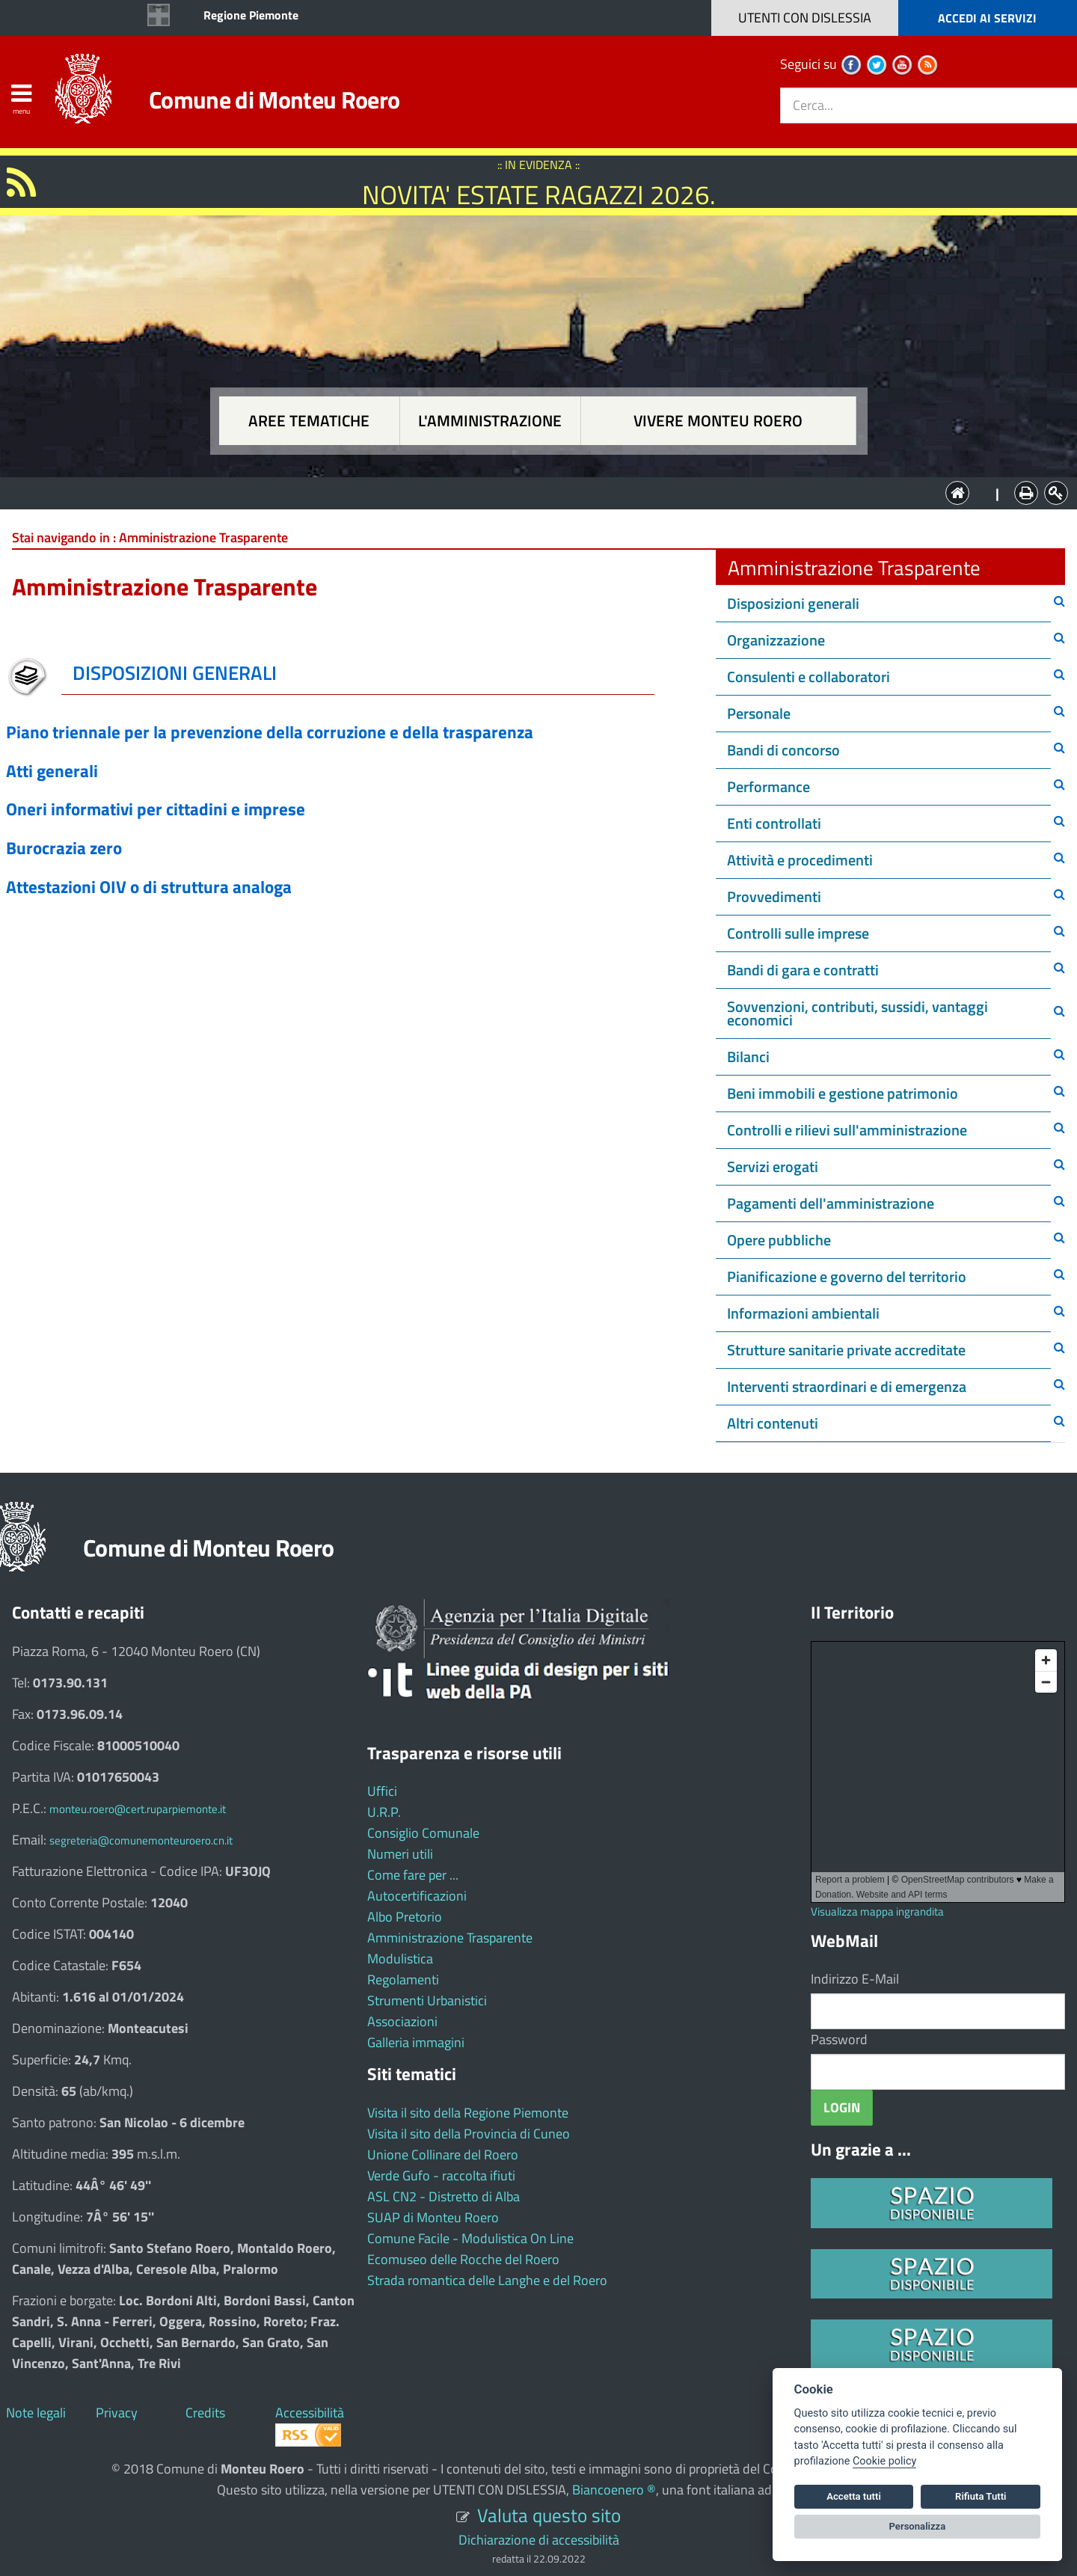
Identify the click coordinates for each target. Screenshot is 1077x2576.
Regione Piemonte (250, 15)
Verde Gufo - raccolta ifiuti (441, 2175)
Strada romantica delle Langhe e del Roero (487, 2280)
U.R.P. (384, 1812)
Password (839, 2039)
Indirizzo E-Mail (855, 1979)
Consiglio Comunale (423, 1833)
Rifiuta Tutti (980, 2496)
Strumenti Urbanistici (427, 2000)
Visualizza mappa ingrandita (877, 1911)
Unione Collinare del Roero (442, 2154)
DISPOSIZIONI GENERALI (175, 672)
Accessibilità (309, 2412)
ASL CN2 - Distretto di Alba (443, 2196)
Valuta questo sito (549, 2515)
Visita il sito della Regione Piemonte (467, 2113)
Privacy (117, 2412)
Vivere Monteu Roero (718, 420)
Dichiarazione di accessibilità (538, 2540)
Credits (205, 2412)
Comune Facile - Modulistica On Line (470, 2238)
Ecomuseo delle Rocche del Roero (463, 2259)
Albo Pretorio (404, 1917)
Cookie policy (884, 2461)
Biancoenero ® (614, 2490)
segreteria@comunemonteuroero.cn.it (141, 1840)
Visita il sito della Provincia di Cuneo (468, 2133)
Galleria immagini (415, 2042)
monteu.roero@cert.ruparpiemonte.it (137, 1809)
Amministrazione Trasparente (450, 1938)
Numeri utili (400, 1854)
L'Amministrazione (527, 492)
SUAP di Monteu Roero (433, 2217)
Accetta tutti (853, 2496)
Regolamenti (403, 1979)
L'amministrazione (490, 420)
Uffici (382, 1791)
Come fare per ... (412, 1875)
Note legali (36, 2412)
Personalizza (917, 2526)
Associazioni (402, 2021)
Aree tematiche (308, 420)
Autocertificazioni (417, 1896)
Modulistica (400, 1958)
